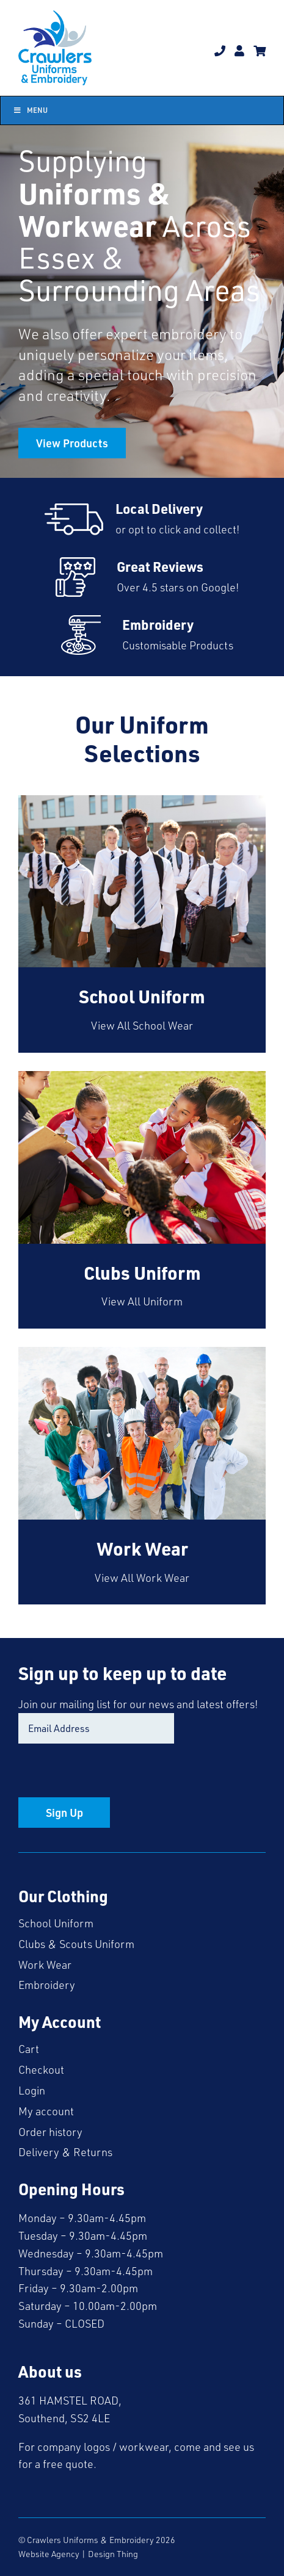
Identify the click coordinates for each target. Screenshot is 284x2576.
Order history (50, 2131)
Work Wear (44, 1964)
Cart (28, 2048)
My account (46, 2111)
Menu (30, 110)
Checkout (41, 2069)
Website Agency (48, 2554)
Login (31, 2090)
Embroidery (46, 1984)
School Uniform (55, 1923)
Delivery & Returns (65, 2152)
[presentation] (111, 1773)
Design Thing (113, 2554)
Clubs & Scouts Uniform (76, 1943)
